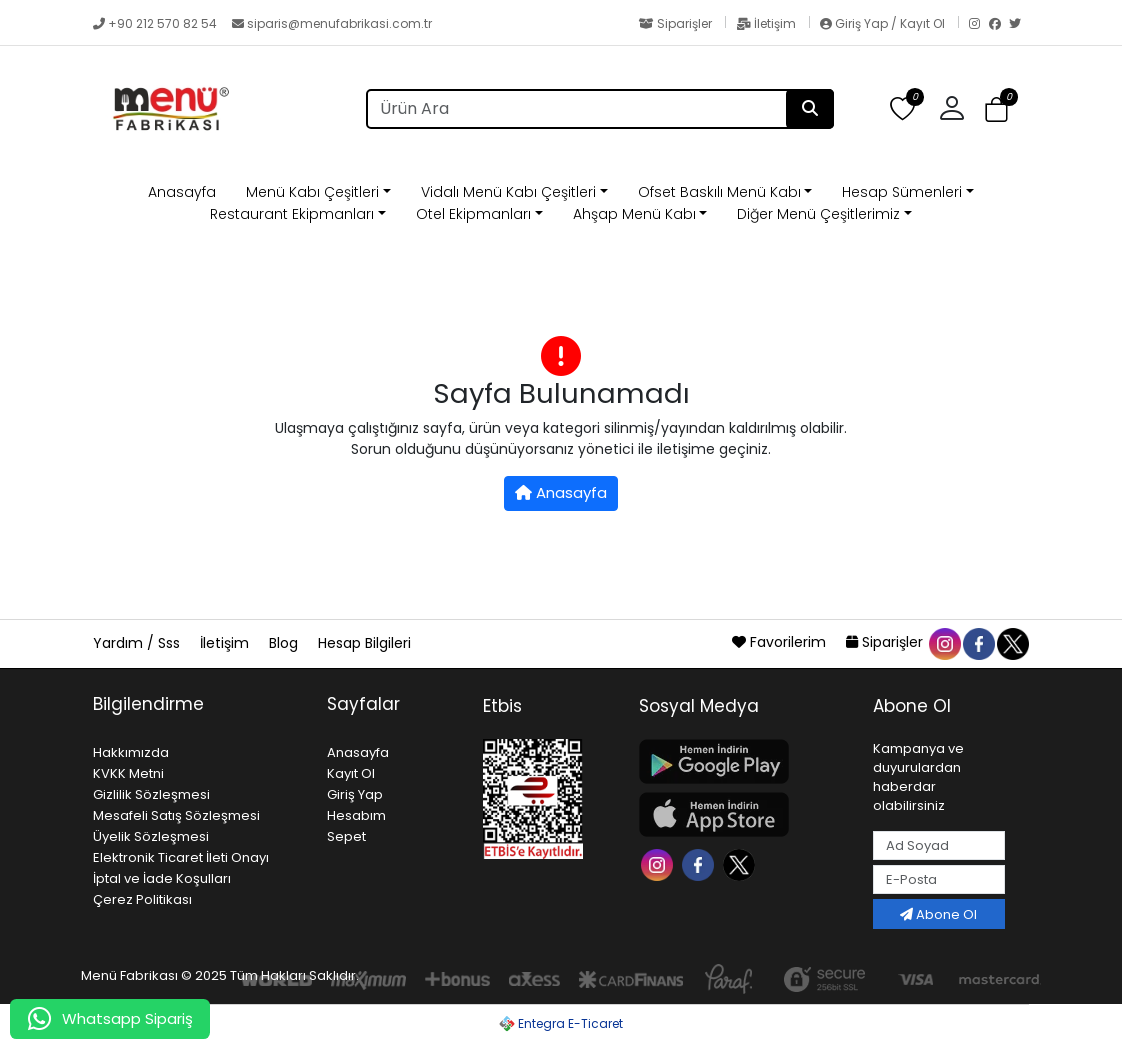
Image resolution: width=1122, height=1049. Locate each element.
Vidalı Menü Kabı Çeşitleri (508, 192)
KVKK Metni (128, 773)
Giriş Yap (355, 794)
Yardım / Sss (138, 643)
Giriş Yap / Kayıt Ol (884, 23)
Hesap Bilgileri (364, 643)
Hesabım (356, 815)
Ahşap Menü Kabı (634, 214)
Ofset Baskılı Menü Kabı (719, 192)
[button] (959, 109)
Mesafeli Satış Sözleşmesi (176, 815)
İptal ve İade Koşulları (162, 878)
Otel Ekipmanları (473, 214)
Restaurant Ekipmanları (292, 214)
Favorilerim (781, 642)
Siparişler (677, 23)
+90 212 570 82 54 (156, 23)
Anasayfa (182, 192)
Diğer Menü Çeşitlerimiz (818, 214)
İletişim (767, 23)
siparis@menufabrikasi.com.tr (332, 23)
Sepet (346, 836)
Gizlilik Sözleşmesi (151, 794)
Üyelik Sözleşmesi (151, 836)
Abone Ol (938, 914)
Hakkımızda (131, 752)
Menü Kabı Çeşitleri (312, 192)
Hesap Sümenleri (902, 192)
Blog (285, 643)
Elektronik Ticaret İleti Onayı (181, 857)
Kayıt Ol (351, 773)
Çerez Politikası (142, 899)
